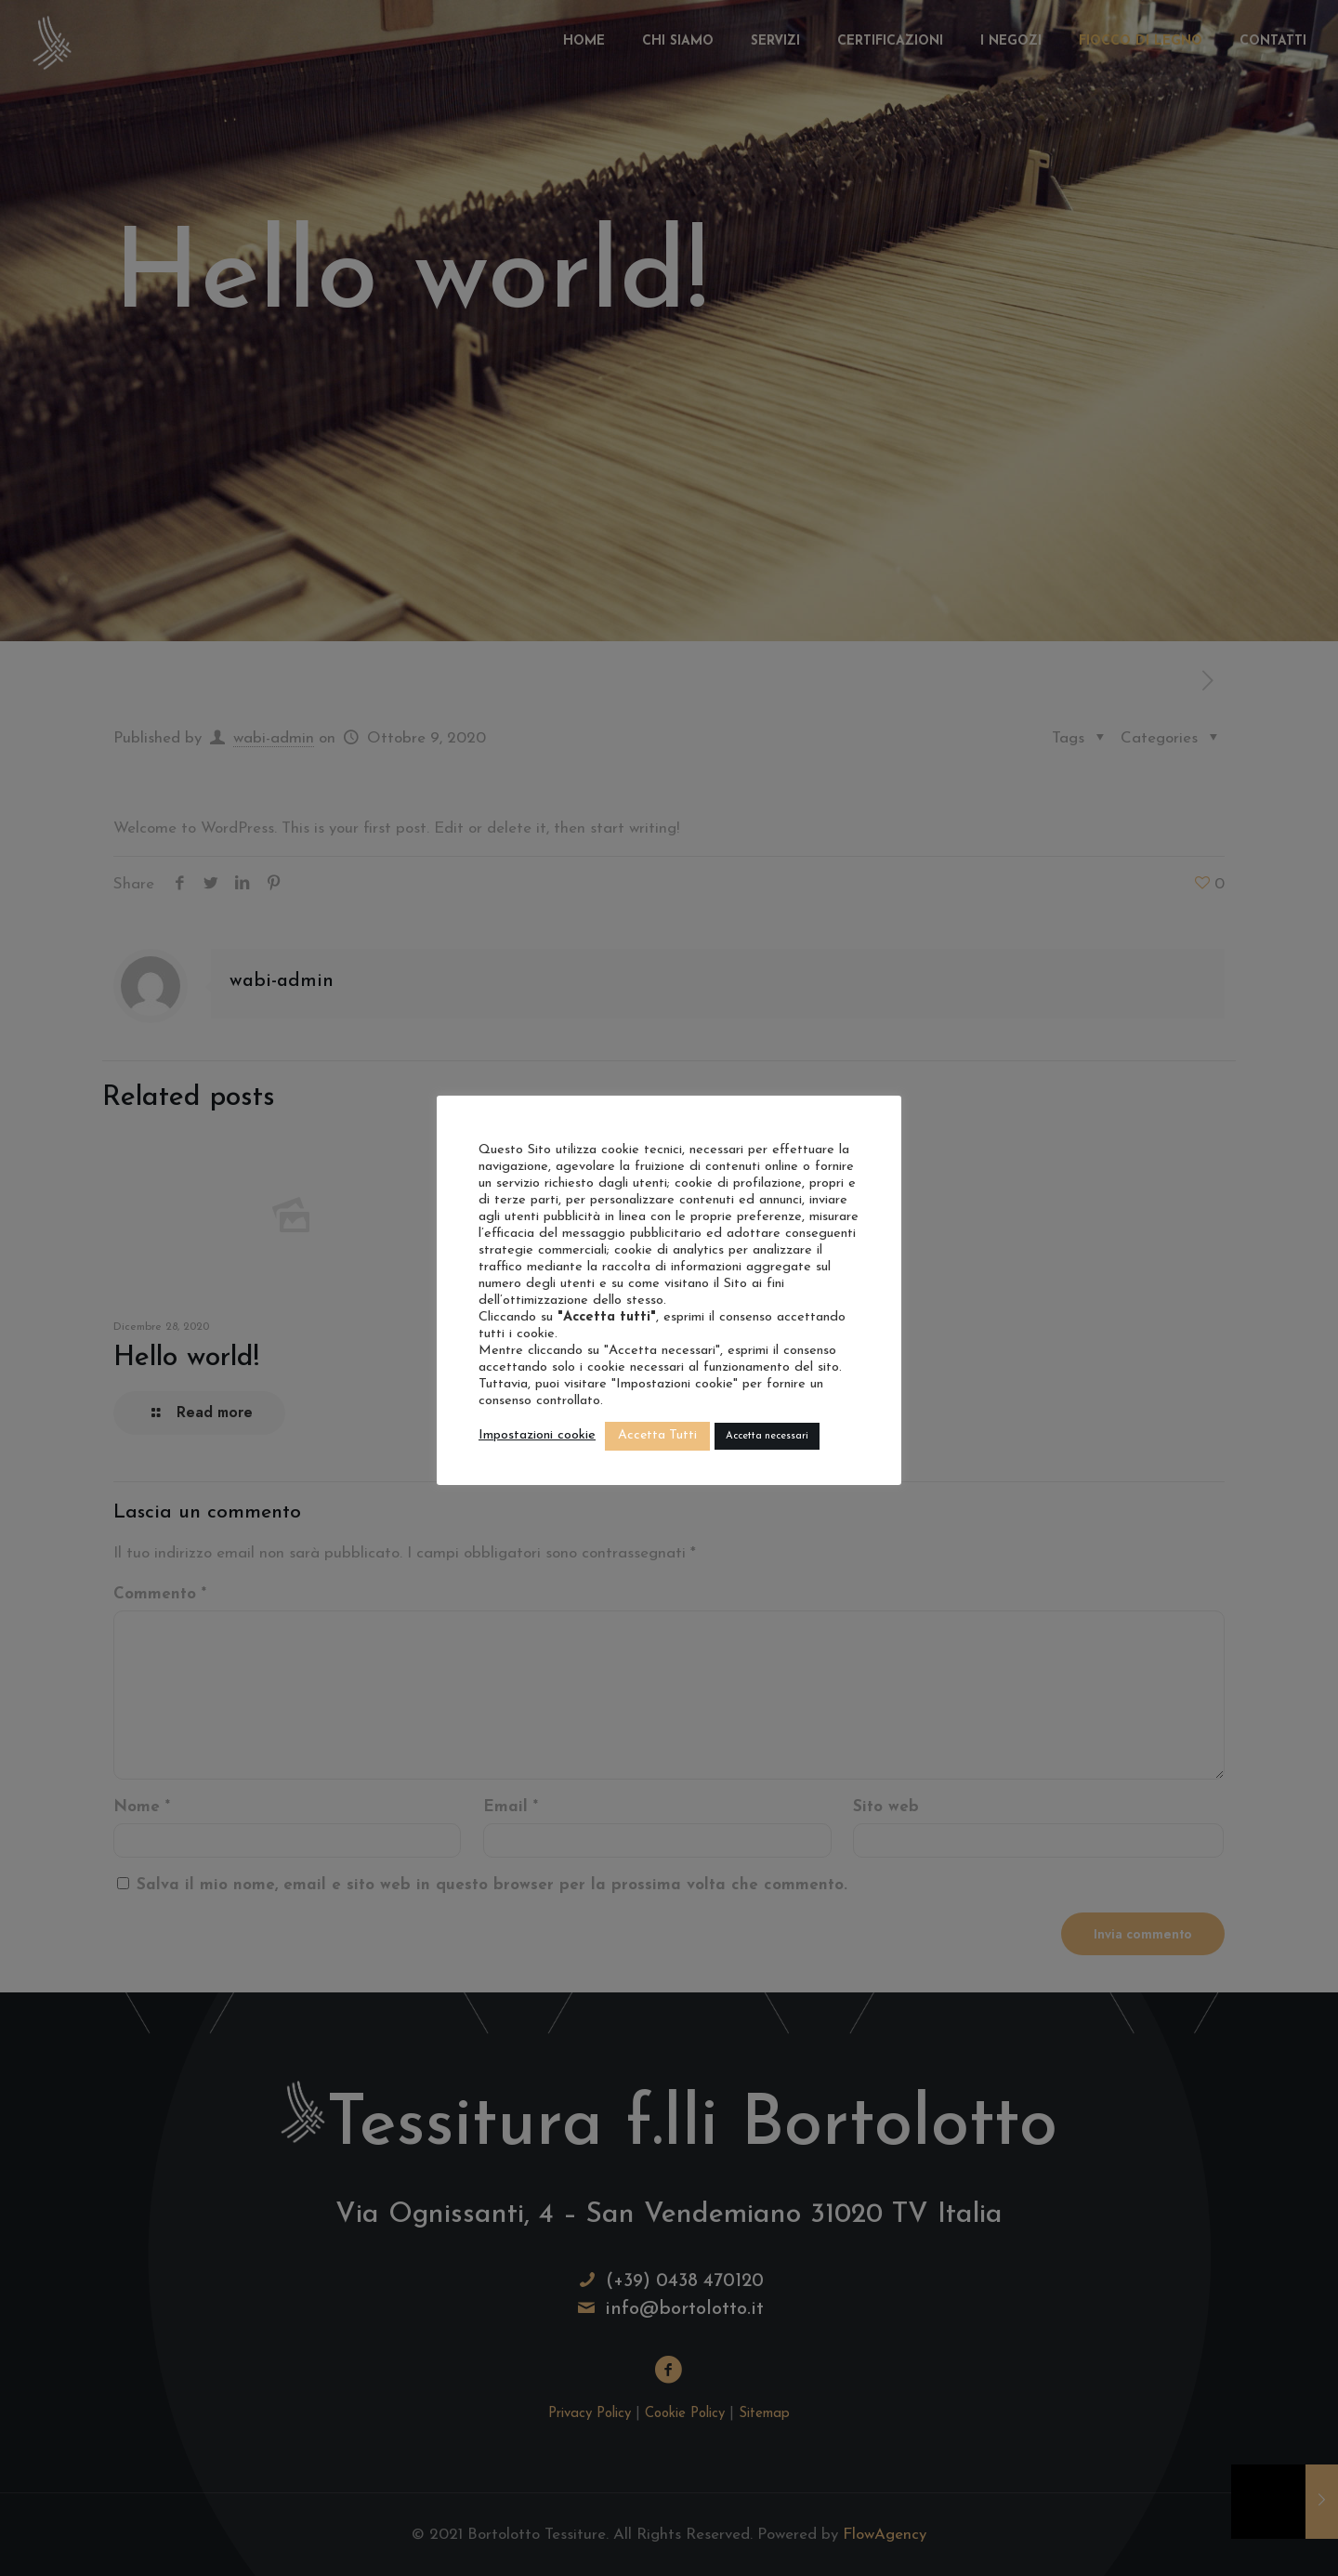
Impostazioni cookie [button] (537, 1435)
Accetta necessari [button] (767, 1436)
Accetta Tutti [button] (657, 1435)
